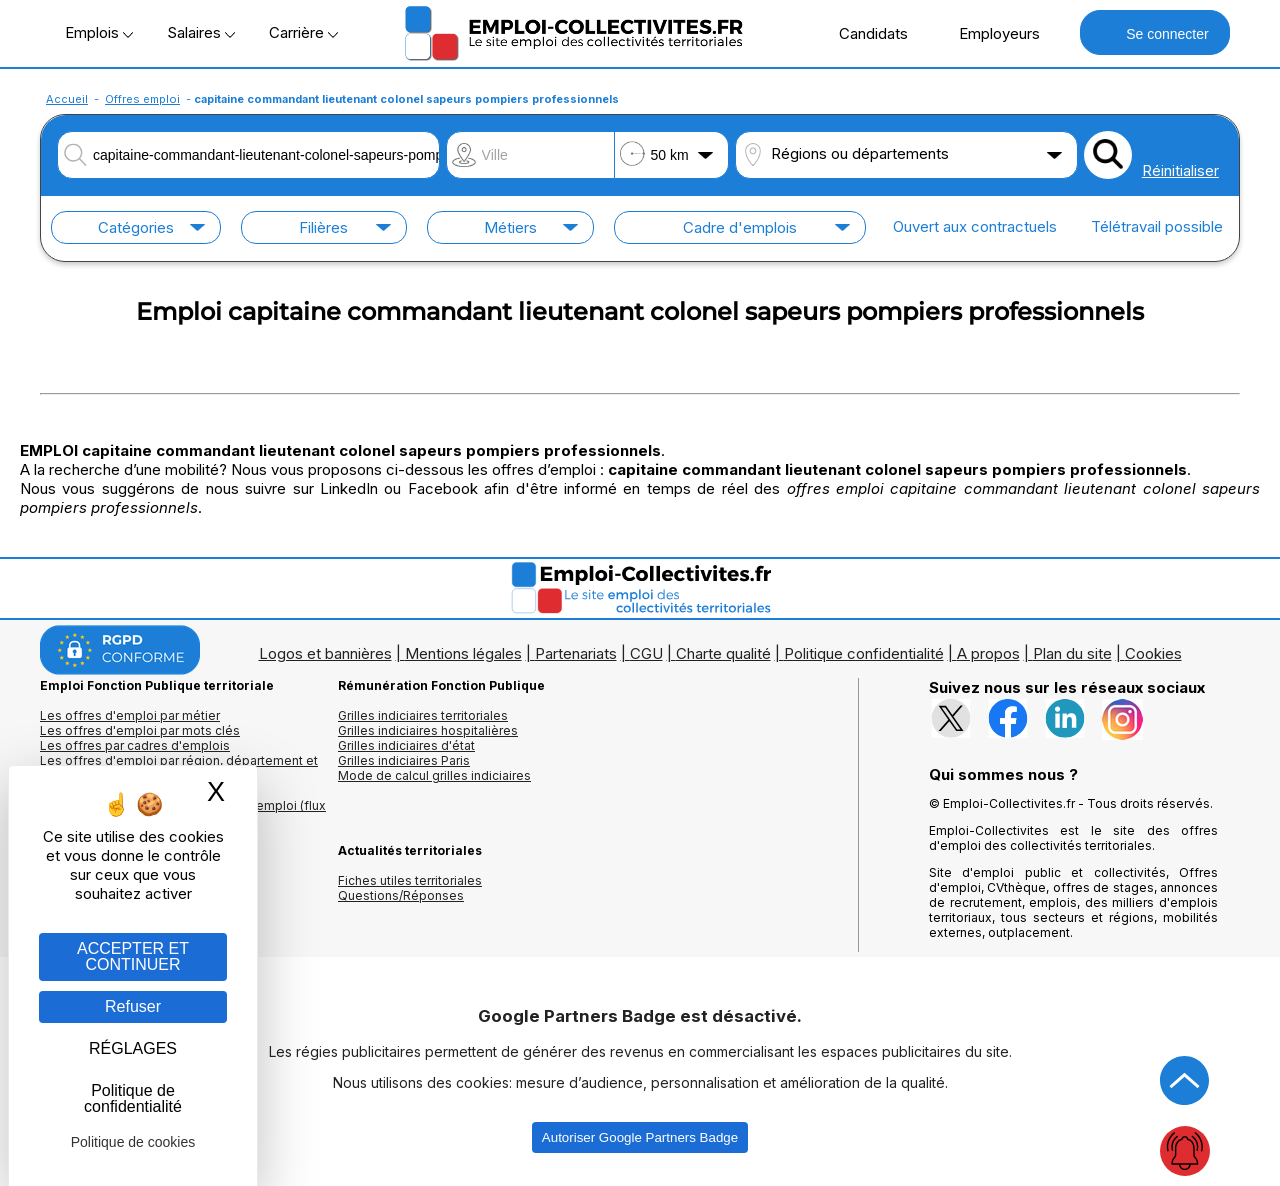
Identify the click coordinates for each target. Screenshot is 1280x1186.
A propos (988, 653)
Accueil (67, 99)
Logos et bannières (325, 653)
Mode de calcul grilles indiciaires (434, 775)
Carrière (303, 32)
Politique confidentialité (864, 653)
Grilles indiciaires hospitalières (428, 730)
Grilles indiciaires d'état (406, 745)
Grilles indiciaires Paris (404, 760)
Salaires (201, 32)
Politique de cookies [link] (133, 1142)
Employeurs (989, 33)
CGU (646, 653)
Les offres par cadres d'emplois (135, 745)
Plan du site (1072, 653)
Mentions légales (463, 653)
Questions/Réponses (401, 895)
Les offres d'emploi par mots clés (140, 730)
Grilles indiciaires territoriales (423, 715)
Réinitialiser (1180, 170)
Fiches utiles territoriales (410, 880)
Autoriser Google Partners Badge (640, 1137)
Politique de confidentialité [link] (133, 1098)
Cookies (1153, 653)
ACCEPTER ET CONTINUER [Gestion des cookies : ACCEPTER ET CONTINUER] (133, 956)
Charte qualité (723, 653)
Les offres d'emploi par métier (130, 715)
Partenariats (576, 653)
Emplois (99, 32)
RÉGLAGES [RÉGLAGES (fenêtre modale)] (133, 1048)
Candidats (863, 33)
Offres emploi (142, 99)
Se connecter (1154, 32)
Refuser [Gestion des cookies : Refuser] (133, 1006)
